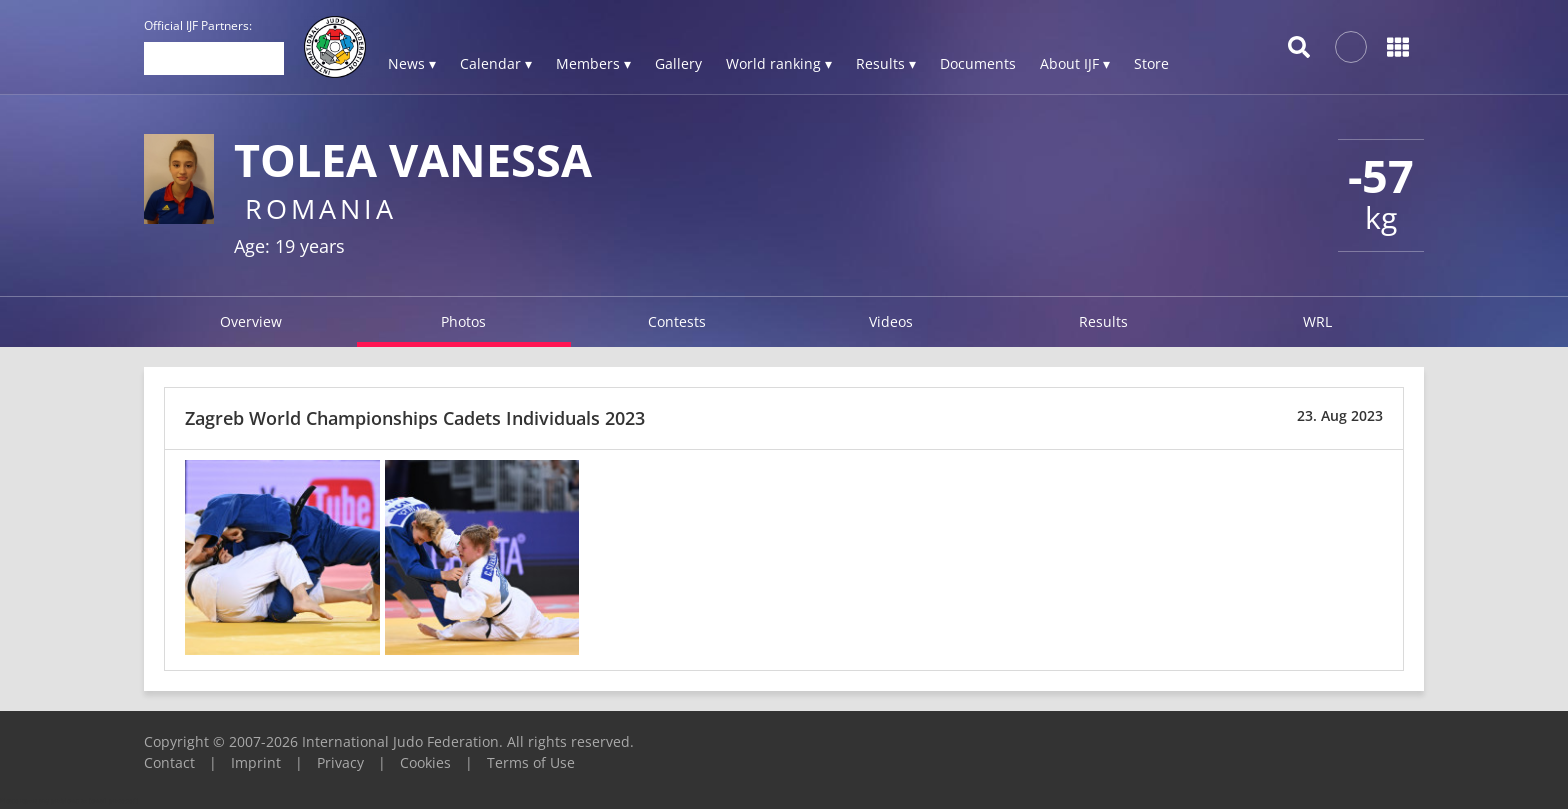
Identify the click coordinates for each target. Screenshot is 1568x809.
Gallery (678, 63)
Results (1103, 321)
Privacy (340, 762)
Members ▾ (593, 63)
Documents (978, 63)
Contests (677, 321)
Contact (169, 762)
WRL (1317, 321)
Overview (251, 321)
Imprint (256, 762)
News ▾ (412, 63)
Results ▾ (886, 63)
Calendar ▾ (496, 63)
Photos (463, 321)
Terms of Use (531, 762)
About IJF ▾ (1075, 63)
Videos (891, 321)
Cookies (425, 762)
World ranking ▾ (779, 63)
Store (1151, 63)
